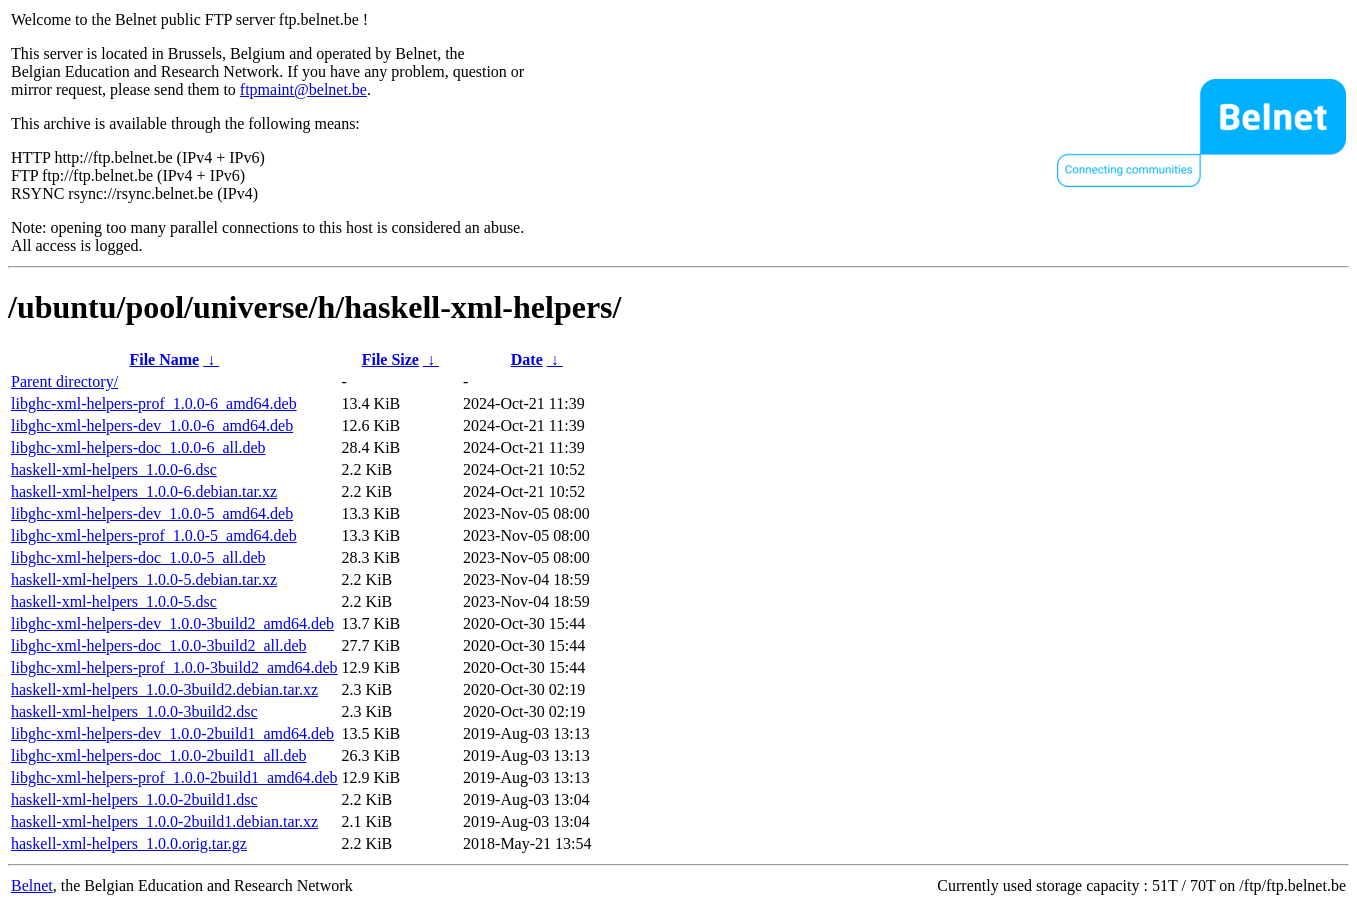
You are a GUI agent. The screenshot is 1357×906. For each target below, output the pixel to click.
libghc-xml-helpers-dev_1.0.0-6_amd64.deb (152, 425)
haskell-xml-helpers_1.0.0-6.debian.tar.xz (144, 491)
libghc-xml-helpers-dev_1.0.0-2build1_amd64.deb (172, 733)
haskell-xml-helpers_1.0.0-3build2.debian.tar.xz (164, 689)
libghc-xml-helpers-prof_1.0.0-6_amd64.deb (154, 403)
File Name (164, 359)
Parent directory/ (64, 381)
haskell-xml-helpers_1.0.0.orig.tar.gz (129, 843)
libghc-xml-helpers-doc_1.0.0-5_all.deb (138, 557)
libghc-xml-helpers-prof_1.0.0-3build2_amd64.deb (174, 667)
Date (527, 359)
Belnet (32, 885)
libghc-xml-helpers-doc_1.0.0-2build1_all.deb (158, 755)
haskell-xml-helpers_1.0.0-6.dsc (114, 469)
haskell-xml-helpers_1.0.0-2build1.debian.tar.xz (164, 821)
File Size (390, 359)
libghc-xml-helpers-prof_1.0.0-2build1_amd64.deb (174, 777)
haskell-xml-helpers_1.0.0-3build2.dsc (134, 711)
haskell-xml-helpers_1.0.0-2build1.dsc (134, 799)
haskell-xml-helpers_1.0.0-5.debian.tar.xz (144, 579)
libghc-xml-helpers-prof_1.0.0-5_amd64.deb (154, 535)
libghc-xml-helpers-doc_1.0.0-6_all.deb (138, 447)
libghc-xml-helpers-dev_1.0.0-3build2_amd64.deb (172, 623)
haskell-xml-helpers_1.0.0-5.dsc (114, 601)
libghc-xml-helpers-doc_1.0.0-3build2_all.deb (158, 645)
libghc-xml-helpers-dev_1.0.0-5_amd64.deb (152, 513)
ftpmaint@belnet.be (303, 89)
